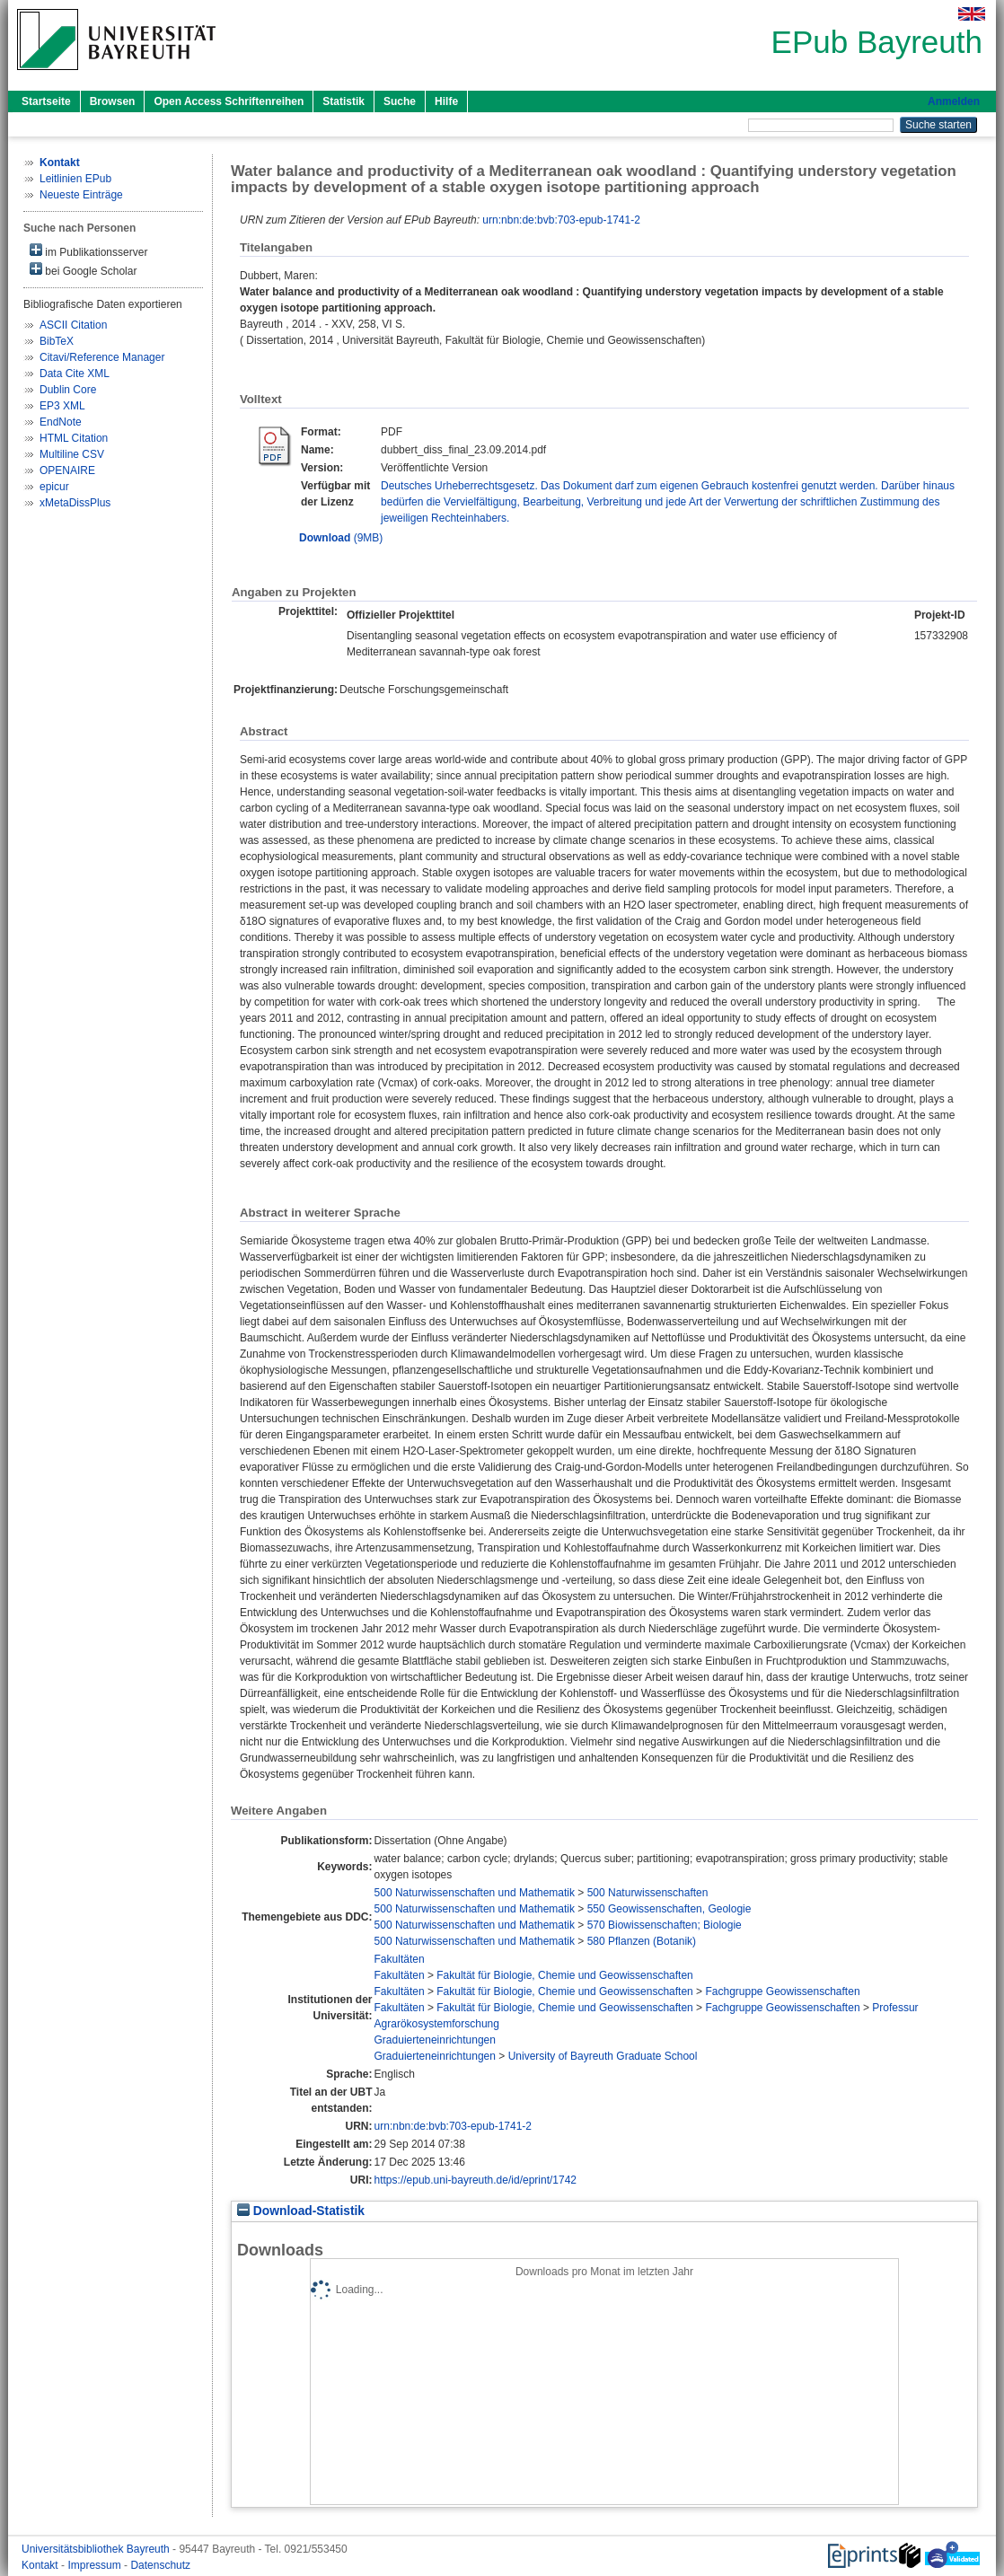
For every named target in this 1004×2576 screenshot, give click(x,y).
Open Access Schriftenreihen (229, 101)
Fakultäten (399, 1959)
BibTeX (57, 341)
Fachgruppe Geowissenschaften (782, 1991)
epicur (54, 486)
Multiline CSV (72, 454)
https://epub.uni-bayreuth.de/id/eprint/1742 (475, 2180)
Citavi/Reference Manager (102, 357)
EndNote (61, 422)
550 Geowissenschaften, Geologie (669, 1909)
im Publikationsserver (88, 251)
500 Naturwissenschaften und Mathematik (474, 1892)
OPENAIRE (67, 470)
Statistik (343, 101)
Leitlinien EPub (75, 178)
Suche (399, 101)
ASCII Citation (73, 325)
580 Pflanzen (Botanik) (641, 1941)
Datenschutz (160, 2565)
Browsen (113, 101)
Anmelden (954, 101)
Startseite (46, 101)
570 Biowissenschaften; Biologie (664, 1925)
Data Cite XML (75, 373)
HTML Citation (74, 438)
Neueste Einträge (81, 195)
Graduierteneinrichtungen (435, 2040)
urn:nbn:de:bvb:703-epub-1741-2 (560, 220)
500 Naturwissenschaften (648, 1892)
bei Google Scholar (83, 269)
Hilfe (446, 101)
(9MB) (341, 538)
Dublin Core (68, 389)
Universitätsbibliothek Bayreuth (97, 2549)
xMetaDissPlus (75, 503)
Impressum (95, 2565)
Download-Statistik (301, 2211)
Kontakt (41, 2565)
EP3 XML (62, 406)
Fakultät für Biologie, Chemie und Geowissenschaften (564, 1975)
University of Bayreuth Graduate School (603, 2056)
